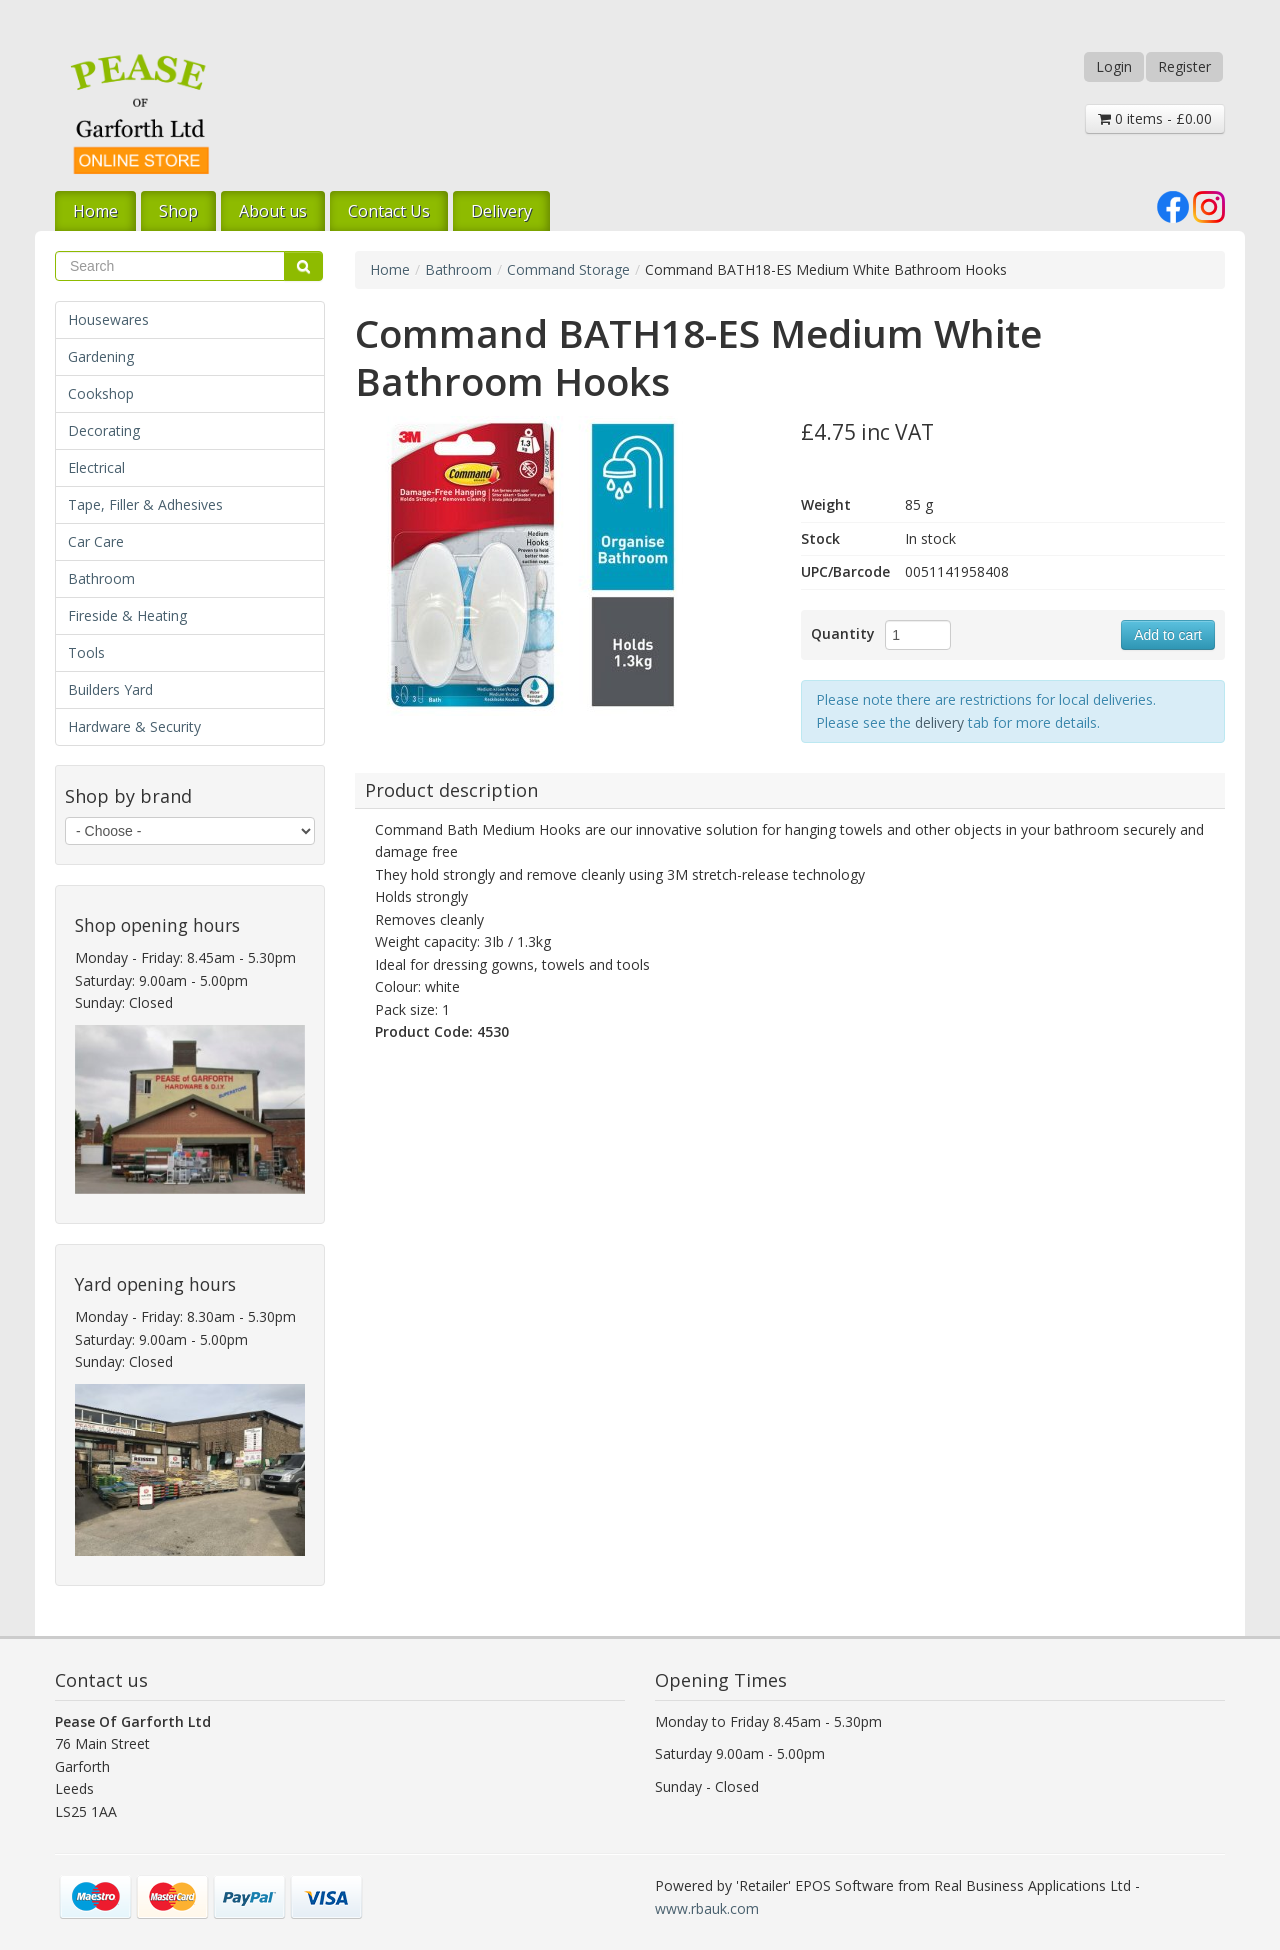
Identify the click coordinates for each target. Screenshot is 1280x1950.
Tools (86, 652)
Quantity (843, 633)
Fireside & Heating (127, 615)
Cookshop (101, 393)
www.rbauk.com (707, 1908)
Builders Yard (110, 689)
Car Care (96, 541)
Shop (178, 211)
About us (273, 211)
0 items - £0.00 (1155, 118)
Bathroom (101, 578)
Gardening (101, 356)
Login (1114, 66)
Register (1184, 66)
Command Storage (568, 269)
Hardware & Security (134, 726)
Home (95, 211)
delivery (939, 722)
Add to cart (1168, 635)
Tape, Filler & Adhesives (145, 504)
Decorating (104, 430)
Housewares (108, 319)
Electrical (96, 467)
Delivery (501, 211)
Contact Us (389, 211)
